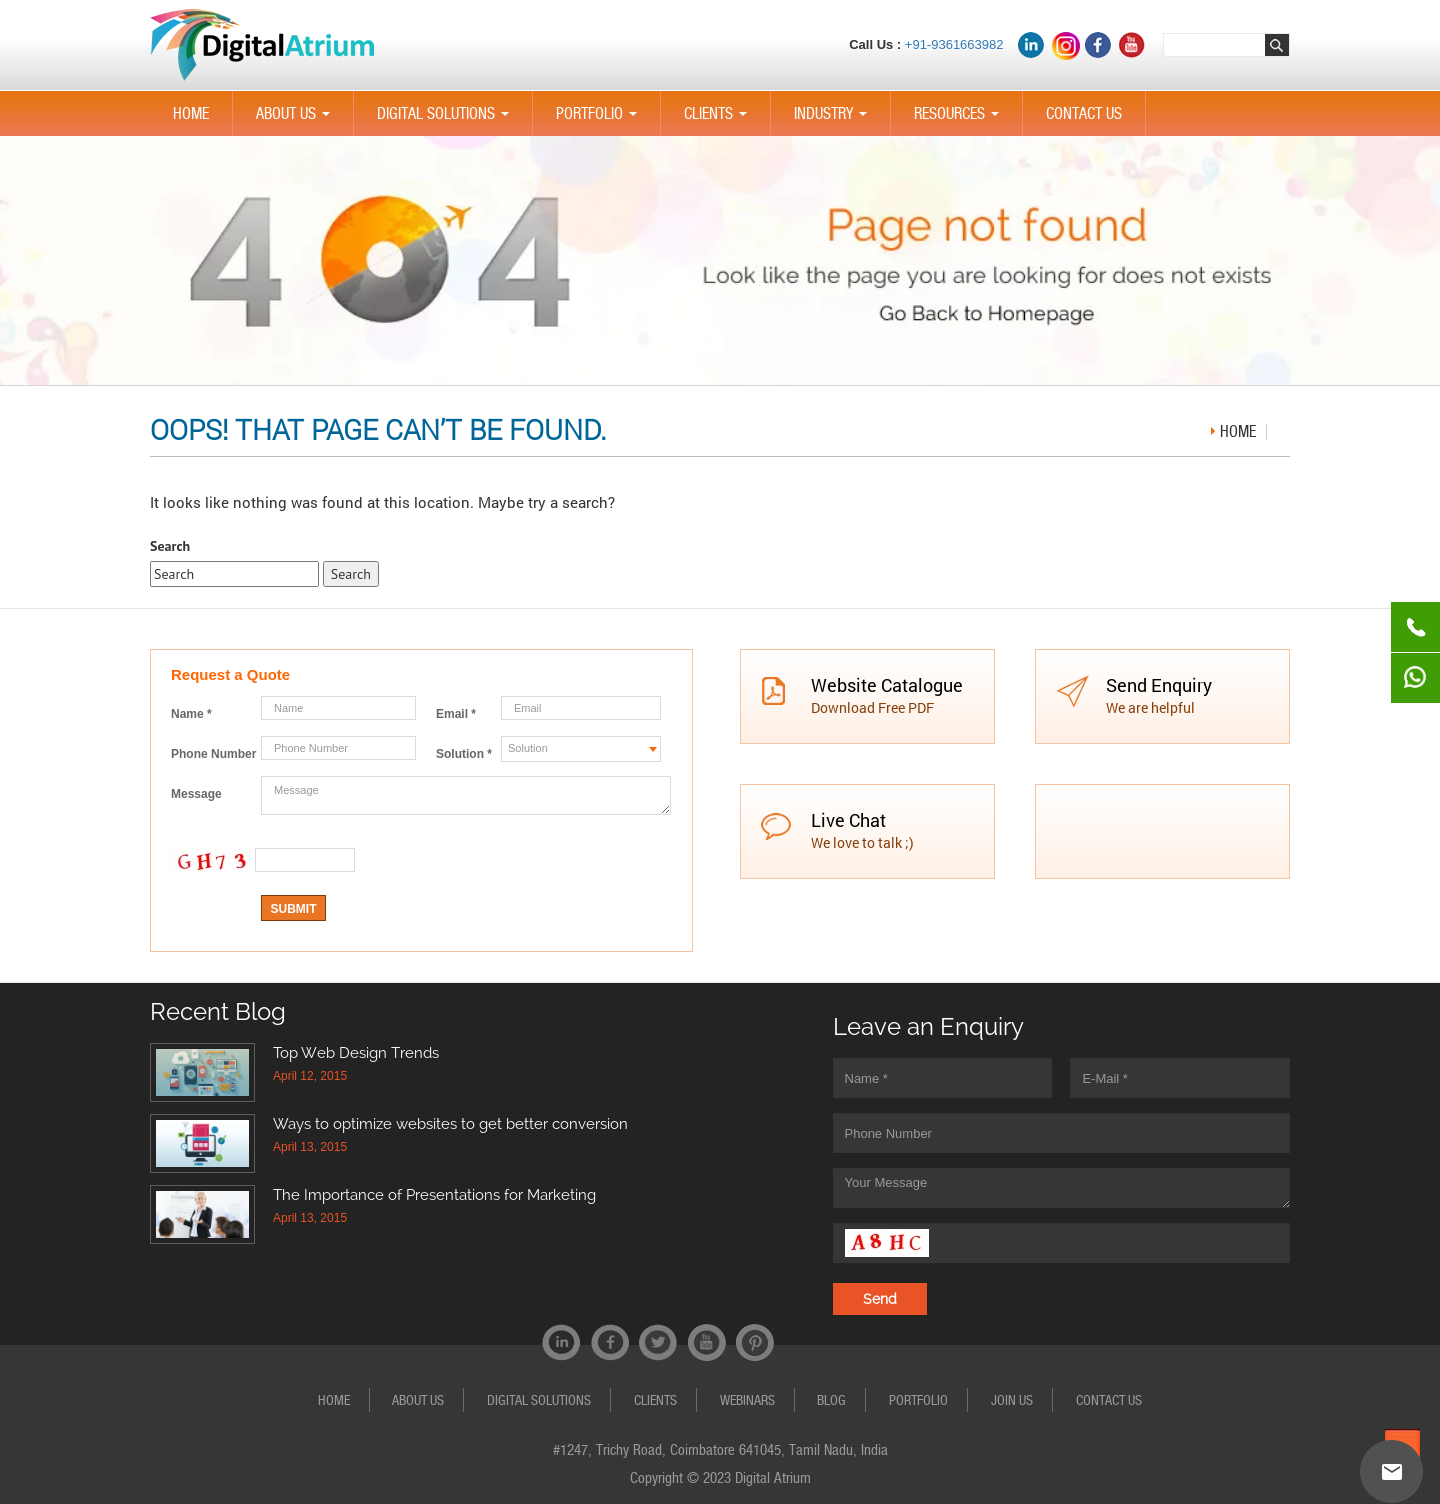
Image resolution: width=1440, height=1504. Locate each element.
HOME (191, 113)
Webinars (747, 1400)
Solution (464, 754)
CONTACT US (1084, 113)
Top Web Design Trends (356, 1053)
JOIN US (1012, 1400)
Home (1238, 431)
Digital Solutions (447, 120)
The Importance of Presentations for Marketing (434, 1195)
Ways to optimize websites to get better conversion (450, 1124)
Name (191, 714)
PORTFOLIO (600, 120)
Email (456, 714)
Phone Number (213, 754)
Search (170, 546)
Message (196, 794)
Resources (960, 120)
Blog (831, 1400)
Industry (834, 120)
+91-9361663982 (954, 44)
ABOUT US (297, 120)
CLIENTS (719, 120)
